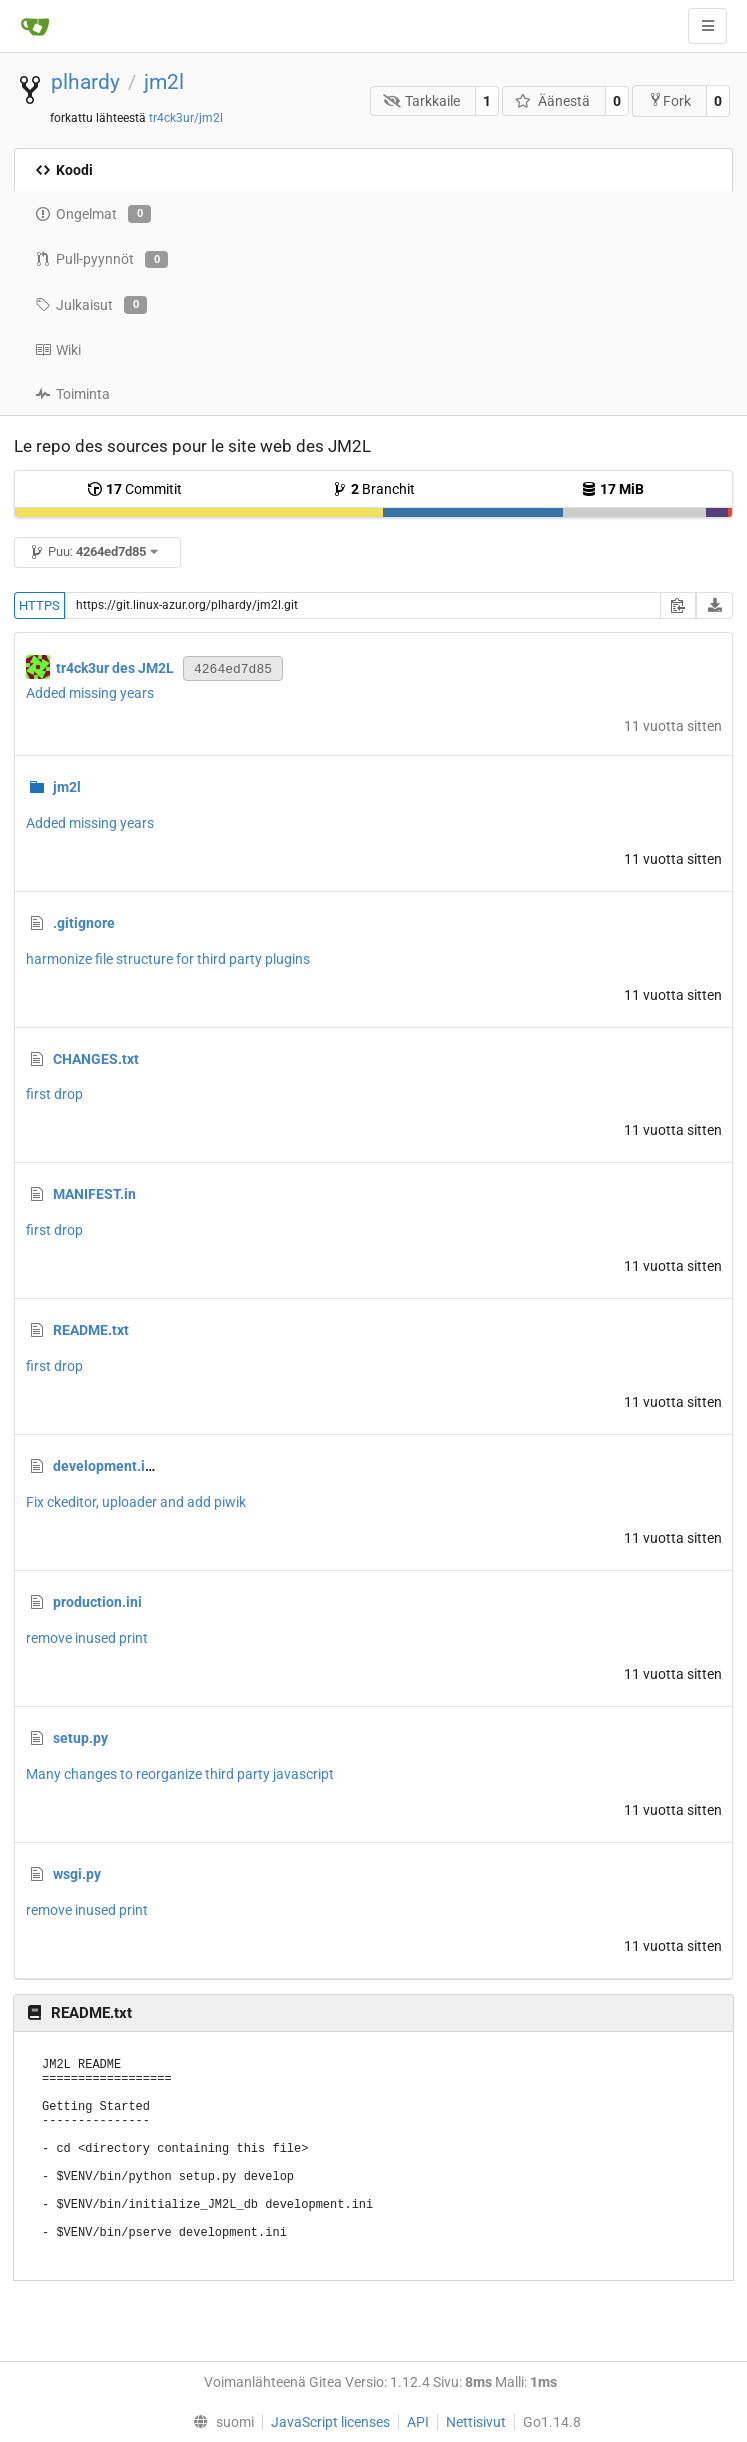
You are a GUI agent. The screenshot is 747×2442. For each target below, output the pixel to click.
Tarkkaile (422, 101)
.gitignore (84, 923)
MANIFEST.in (94, 1194)
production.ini (97, 1602)
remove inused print (87, 1638)
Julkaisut (91, 305)
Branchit (373, 489)
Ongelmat (93, 214)
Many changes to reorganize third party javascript (180, 1774)
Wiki (58, 350)
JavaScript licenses (330, 2422)
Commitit (134, 489)
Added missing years (90, 693)
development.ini (105, 1466)
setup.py (80, 1738)
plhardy (85, 82)
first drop (54, 1094)
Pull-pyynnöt (101, 260)
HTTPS (39, 605)
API (418, 2422)
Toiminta (72, 394)
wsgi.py (77, 1874)
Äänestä (552, 101)
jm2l (164, 82)
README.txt (91, 1330)
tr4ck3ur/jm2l (186, 118)
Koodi (64, 170)
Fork (669, 100)
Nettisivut (476, 2422)
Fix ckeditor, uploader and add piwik (136, 1502)
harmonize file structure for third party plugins (168, 959)
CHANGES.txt (96, 1059)
